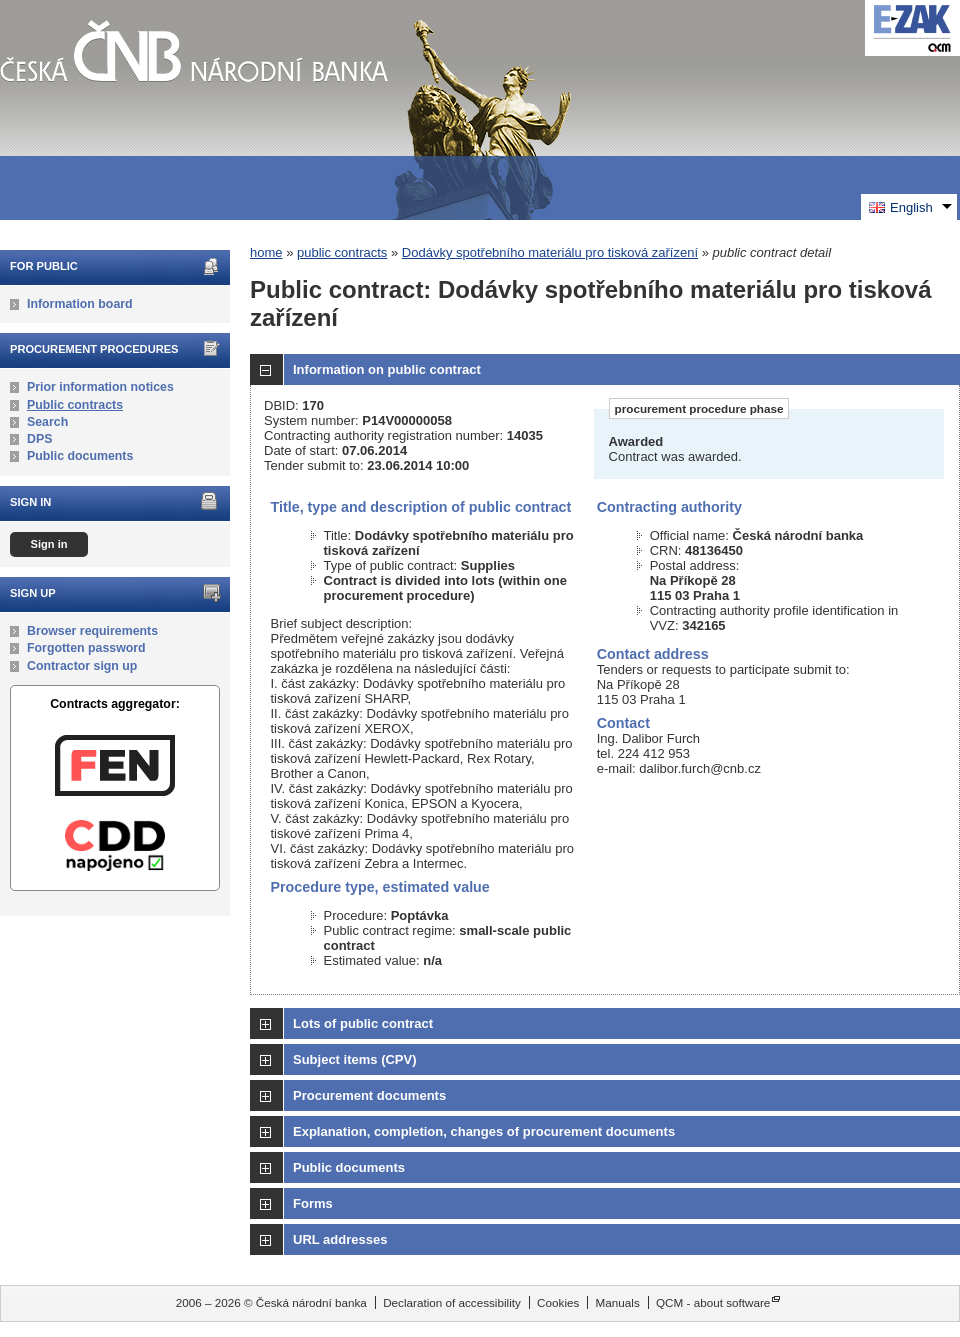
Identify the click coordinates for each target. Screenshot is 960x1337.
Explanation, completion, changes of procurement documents (484, 1131)
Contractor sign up (82, 666)
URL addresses (340, 1239)
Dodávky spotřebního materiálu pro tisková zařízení (550, 252)
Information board (80, 304)
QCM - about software (713, 1302)
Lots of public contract (363, 1023)
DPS (39, 439)
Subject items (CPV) (355, 1059)
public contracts (342, 252)
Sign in (48, 544)
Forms (313, 1203)
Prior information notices (100, 387)
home (266, 252)
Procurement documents (369, 1095)
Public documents (80, 456)
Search (47, 422)
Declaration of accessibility (452, 1302)
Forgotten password (86, 648)
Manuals (618, 1302)
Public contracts (75, 405)
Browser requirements (92, 631)
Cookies (558, 1302)
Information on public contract (387, 369)
